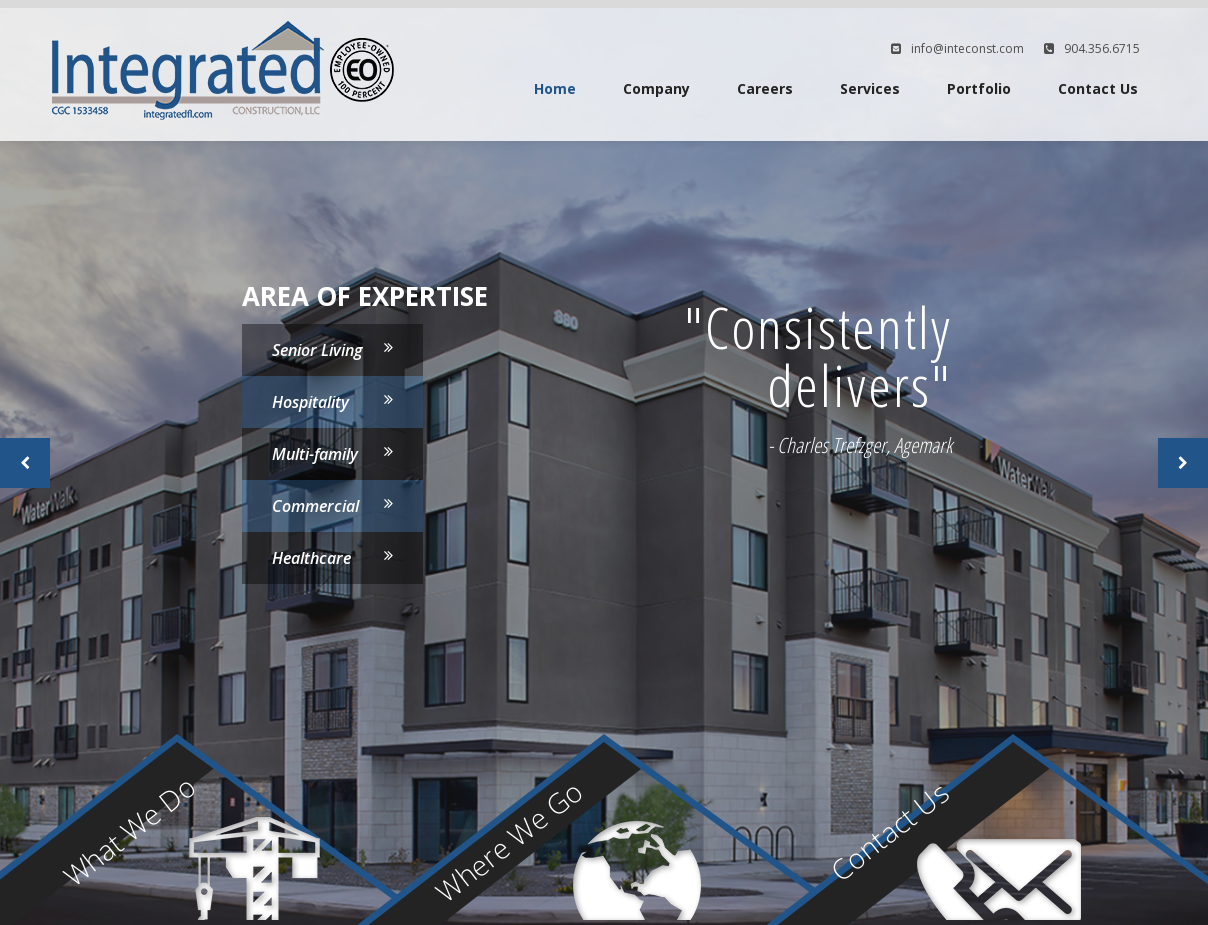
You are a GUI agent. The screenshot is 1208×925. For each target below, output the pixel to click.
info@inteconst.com (967, 48)
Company (656, 88)
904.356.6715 (1102, 48)
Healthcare (311, 558)
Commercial (315, 506)
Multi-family (315, 454)
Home (555, 88)
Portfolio (979, 88)
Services (870, 88)
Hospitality (310, 402)
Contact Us (1098, 88)
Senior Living (317, 350)
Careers (765, 88)
